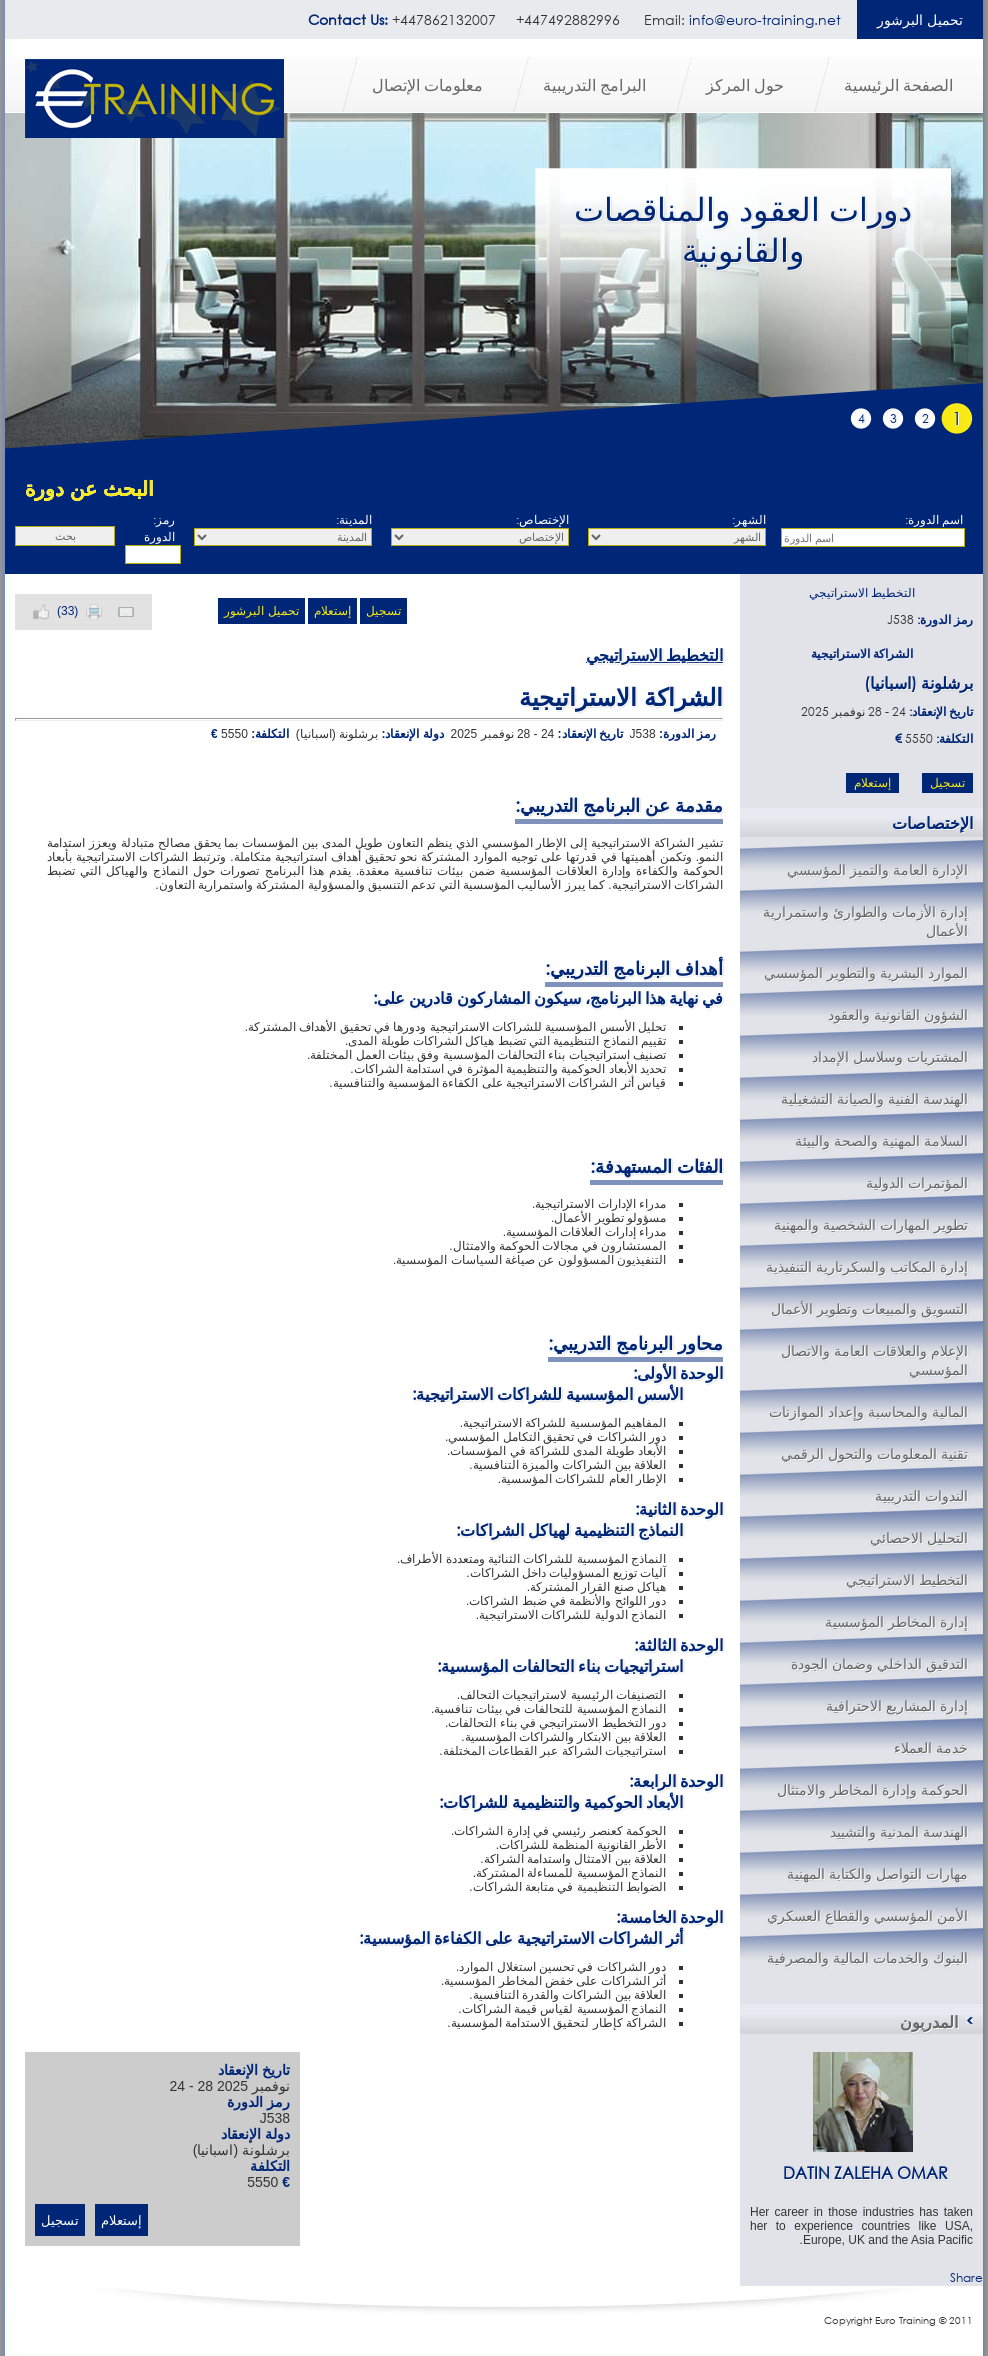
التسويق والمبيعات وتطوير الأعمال (869, 1308)
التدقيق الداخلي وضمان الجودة (879, 1663)
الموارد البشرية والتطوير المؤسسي (866, 972)
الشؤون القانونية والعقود (898, 1014)
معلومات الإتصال (427, 84)
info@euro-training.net (765, 19)
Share (966, 2277)
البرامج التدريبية (594, 84)
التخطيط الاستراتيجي (862, 592)
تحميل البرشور (920, 19)
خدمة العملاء (931, 1747)
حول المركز (745, 84)
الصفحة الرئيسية (898, 84)
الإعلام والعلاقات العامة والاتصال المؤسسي (874, 1360)
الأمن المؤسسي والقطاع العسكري (867, 1915)
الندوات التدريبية (921, 1495)
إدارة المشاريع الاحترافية (897, 1705)
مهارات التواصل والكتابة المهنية (877, 1873)
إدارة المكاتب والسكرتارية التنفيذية (867, 1266)
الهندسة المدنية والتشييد (899, 1831)
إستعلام (332, 611)
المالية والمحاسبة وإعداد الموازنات (868, 1411)
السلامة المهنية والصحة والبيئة (881, 1140)
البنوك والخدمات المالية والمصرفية (867, 1957)
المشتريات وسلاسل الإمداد (890, 1056)
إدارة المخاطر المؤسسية (896, 1621)
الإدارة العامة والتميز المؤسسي (877, 869)
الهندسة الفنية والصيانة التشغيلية (874, 1098)
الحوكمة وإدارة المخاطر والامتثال (872, 1789)
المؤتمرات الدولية (917, 1182)
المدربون (929, 2021)
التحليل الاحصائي (919, 1537)
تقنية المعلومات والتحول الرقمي (874, 1453)
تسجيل (383, 611)
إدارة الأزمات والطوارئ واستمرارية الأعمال (865, 921)
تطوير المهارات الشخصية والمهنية (871, 1224)
